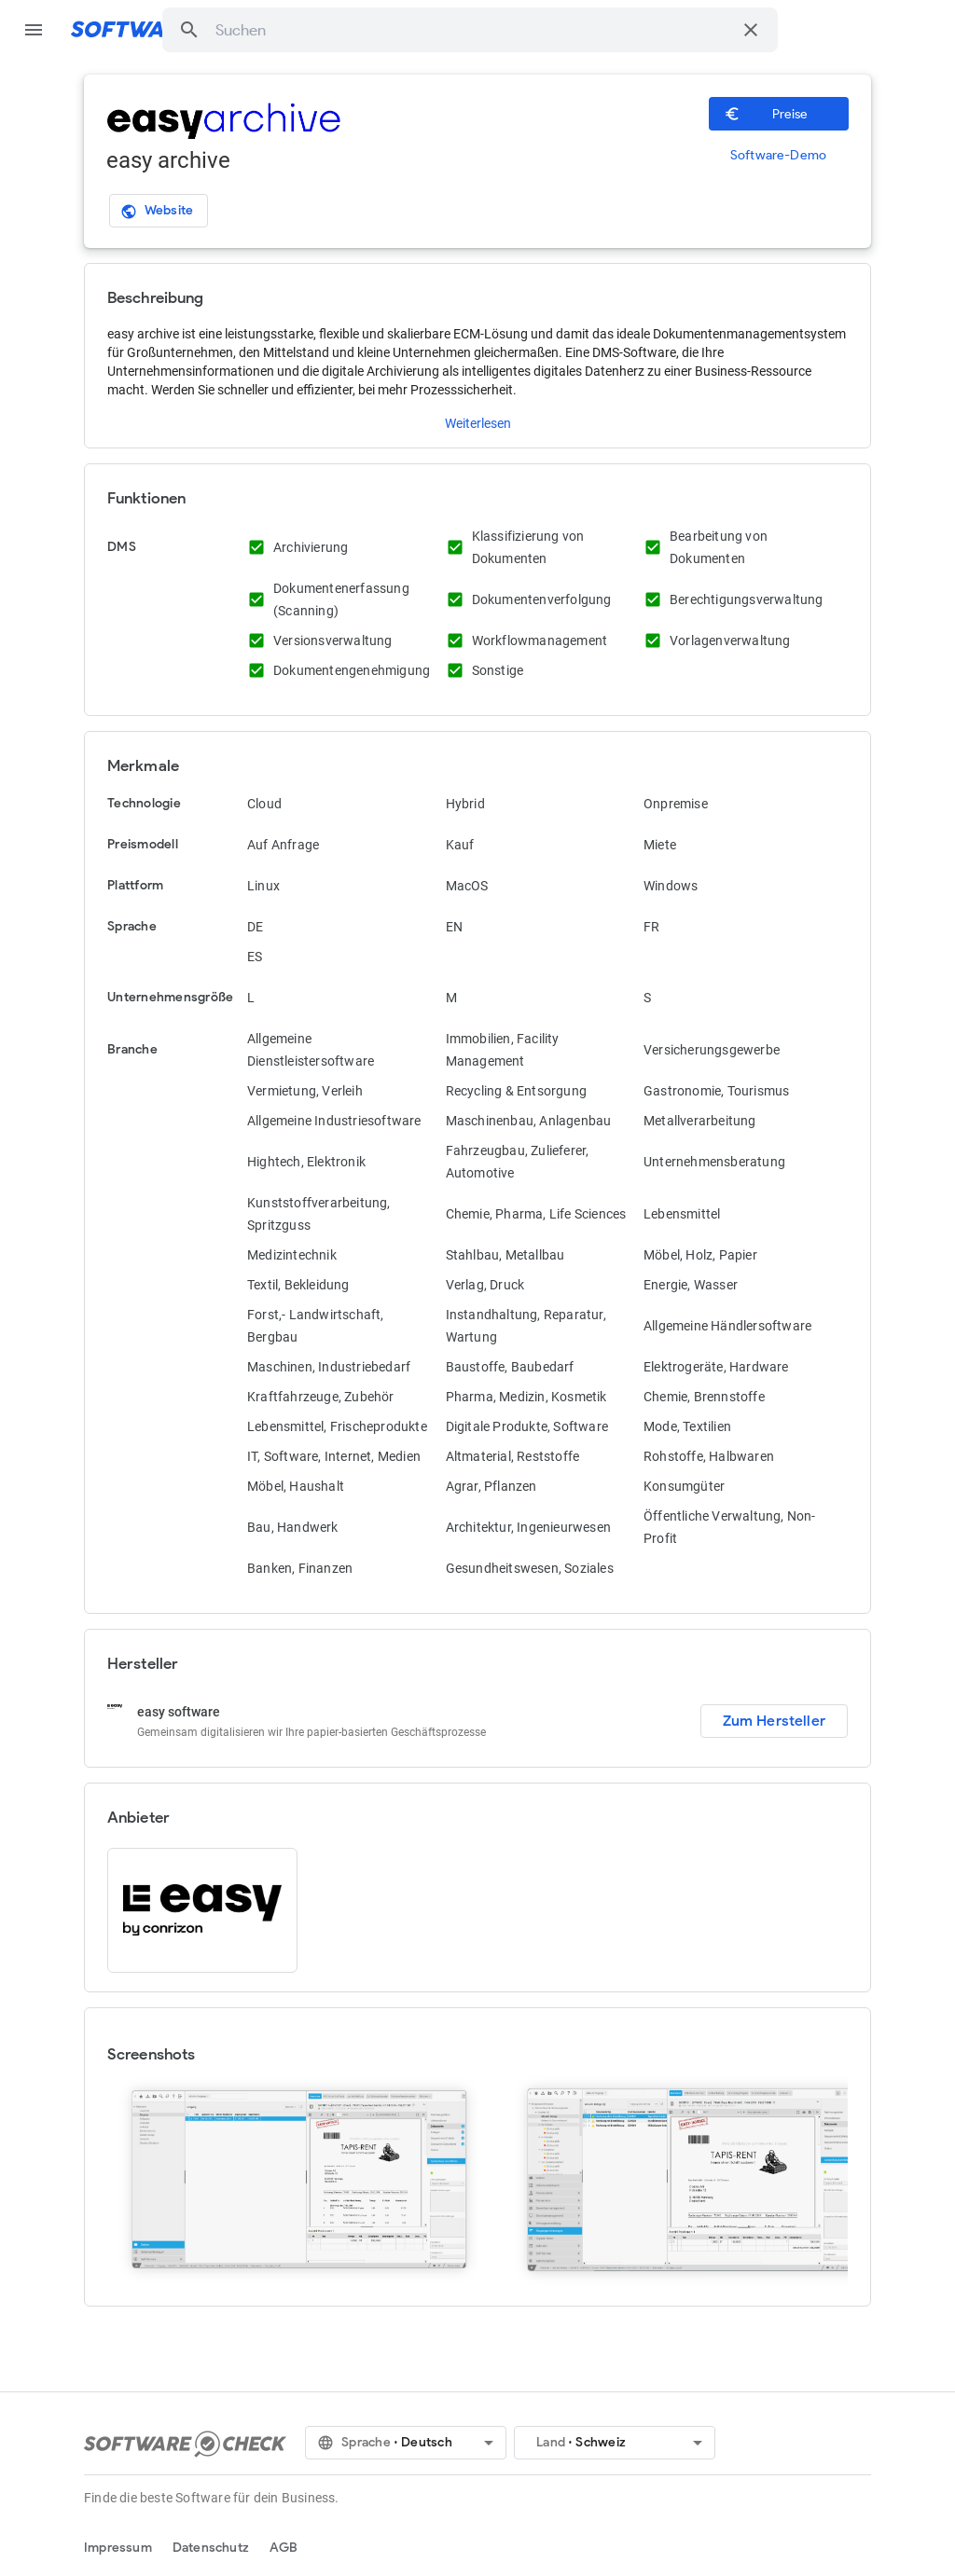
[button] (189, 29)
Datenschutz (211, 2547)
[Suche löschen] (751, 29)
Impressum (118, 2547)
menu (33, 30)
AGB (284, 2547)
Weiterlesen (478, 423)
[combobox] (473, 29)
